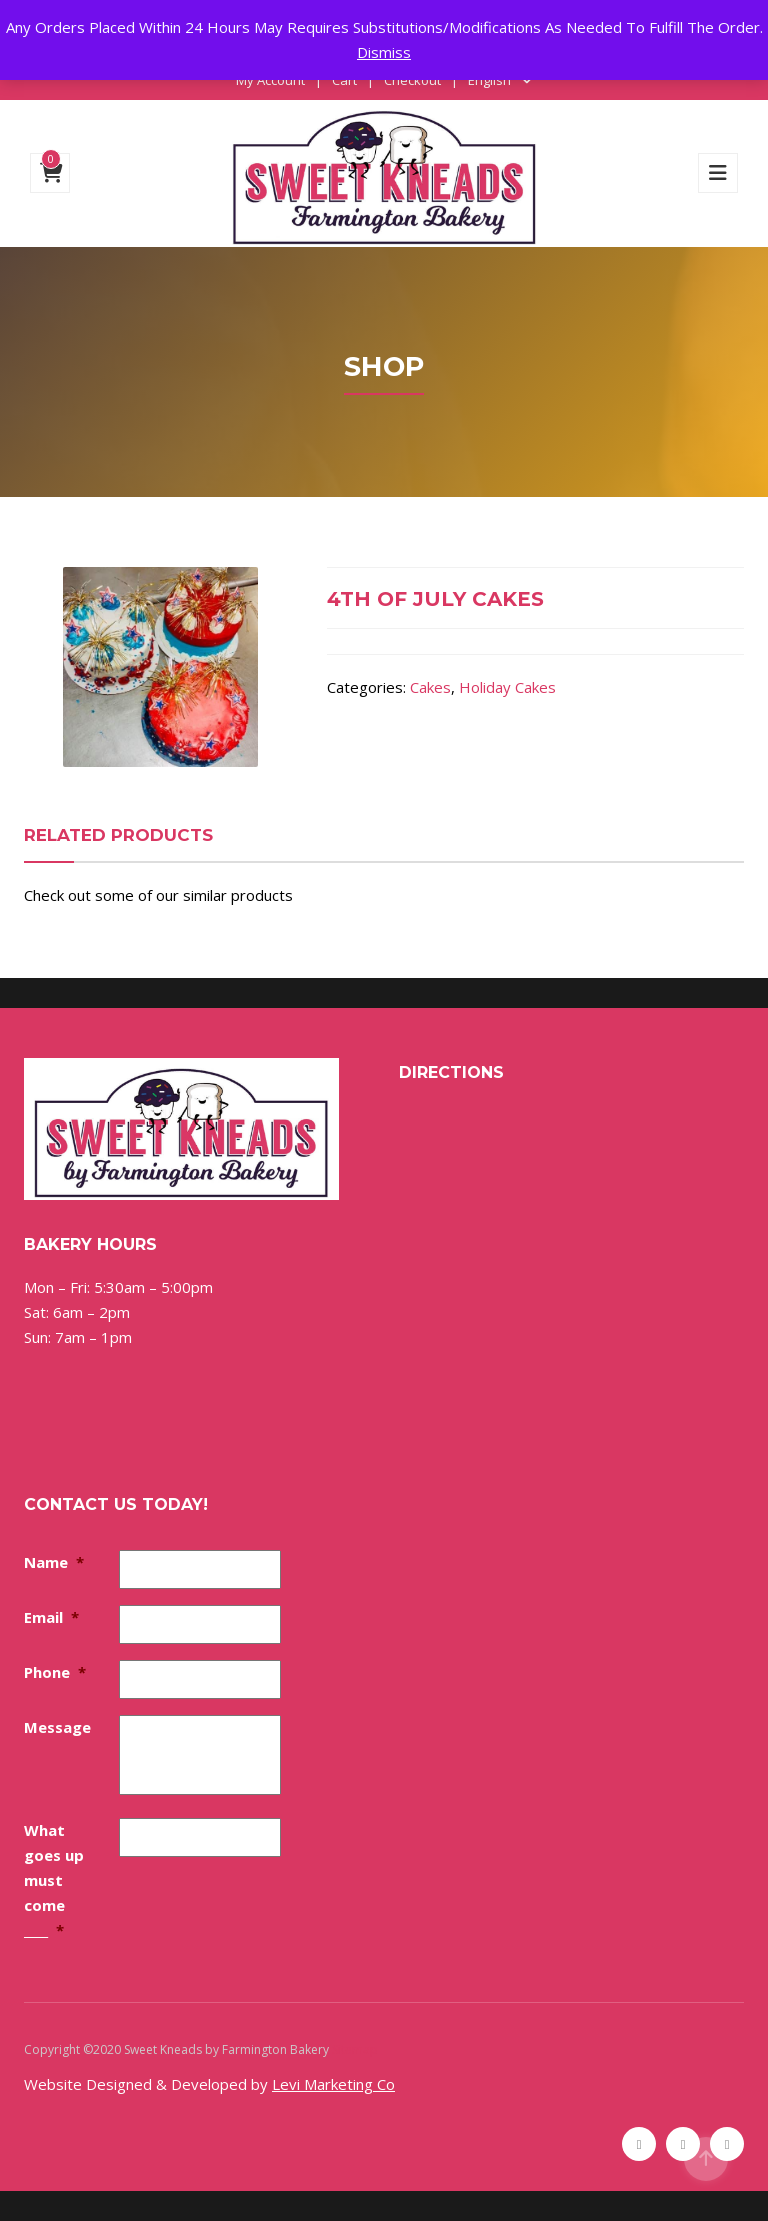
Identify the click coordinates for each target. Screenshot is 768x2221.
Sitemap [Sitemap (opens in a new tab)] (355, 2049)
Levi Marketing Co (333, 2084)
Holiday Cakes (507, 687)
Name (54, 1562)
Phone (55, 1672)
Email (51, 1617)
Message (57, 1727)
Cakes (430, 687)
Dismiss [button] (384, 52)
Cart (344, 80)
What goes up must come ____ (54, 1880)
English (489, 80)
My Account (270, 80)
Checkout (412, 80)
